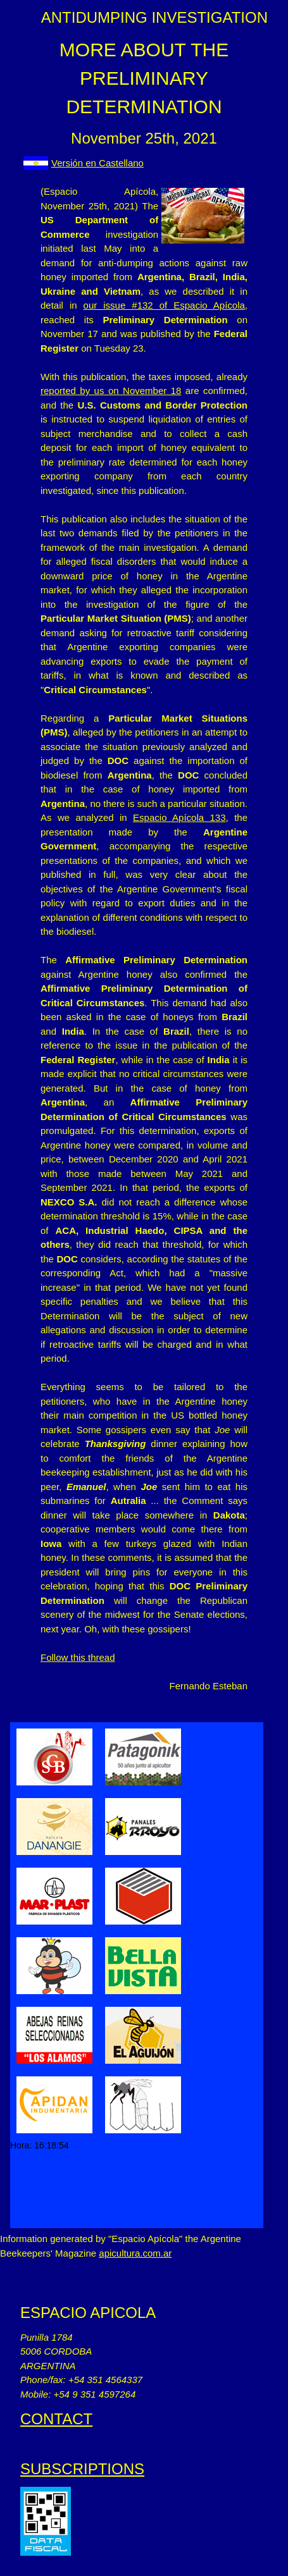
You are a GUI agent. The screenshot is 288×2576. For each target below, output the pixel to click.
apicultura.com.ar (135, 2253)
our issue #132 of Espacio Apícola (164, 305)
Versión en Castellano (97, 162)
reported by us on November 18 (111, 390)
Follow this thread (78, 1657)
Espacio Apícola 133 (179, 817)
